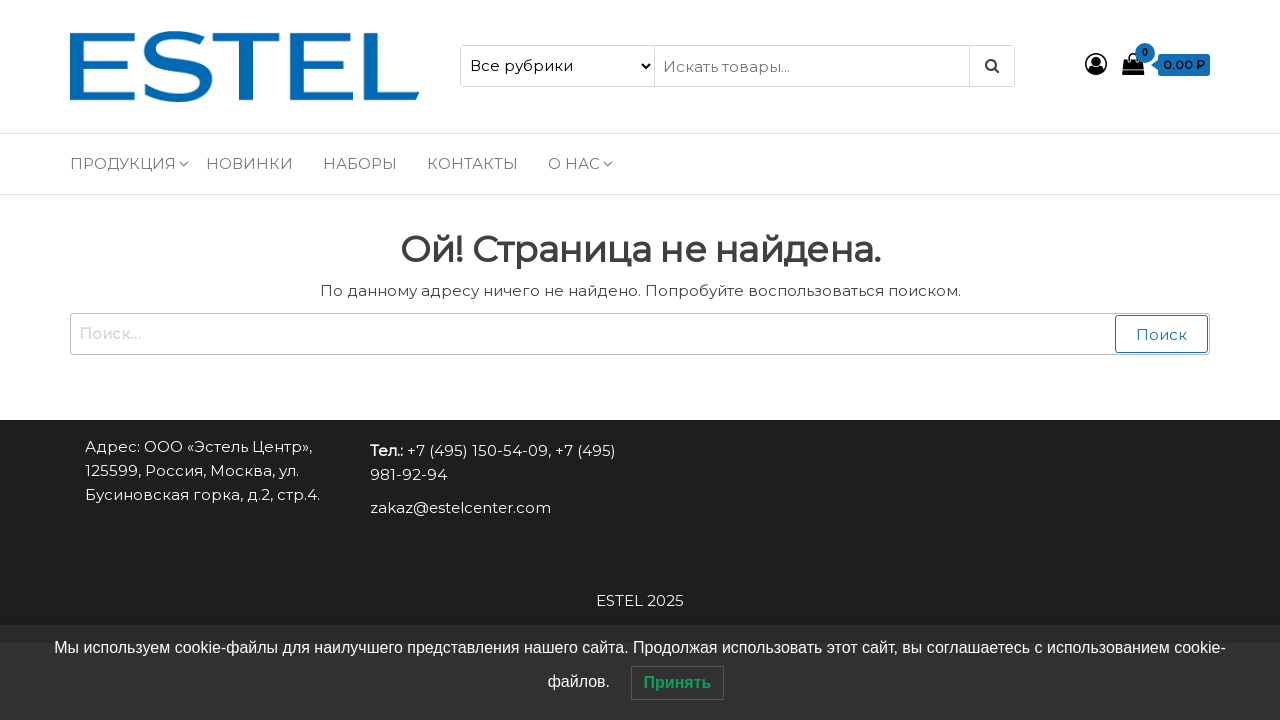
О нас (574, 163)
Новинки (249, 163)
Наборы (360, 163)
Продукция (123, 163)
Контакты (472, 163)
